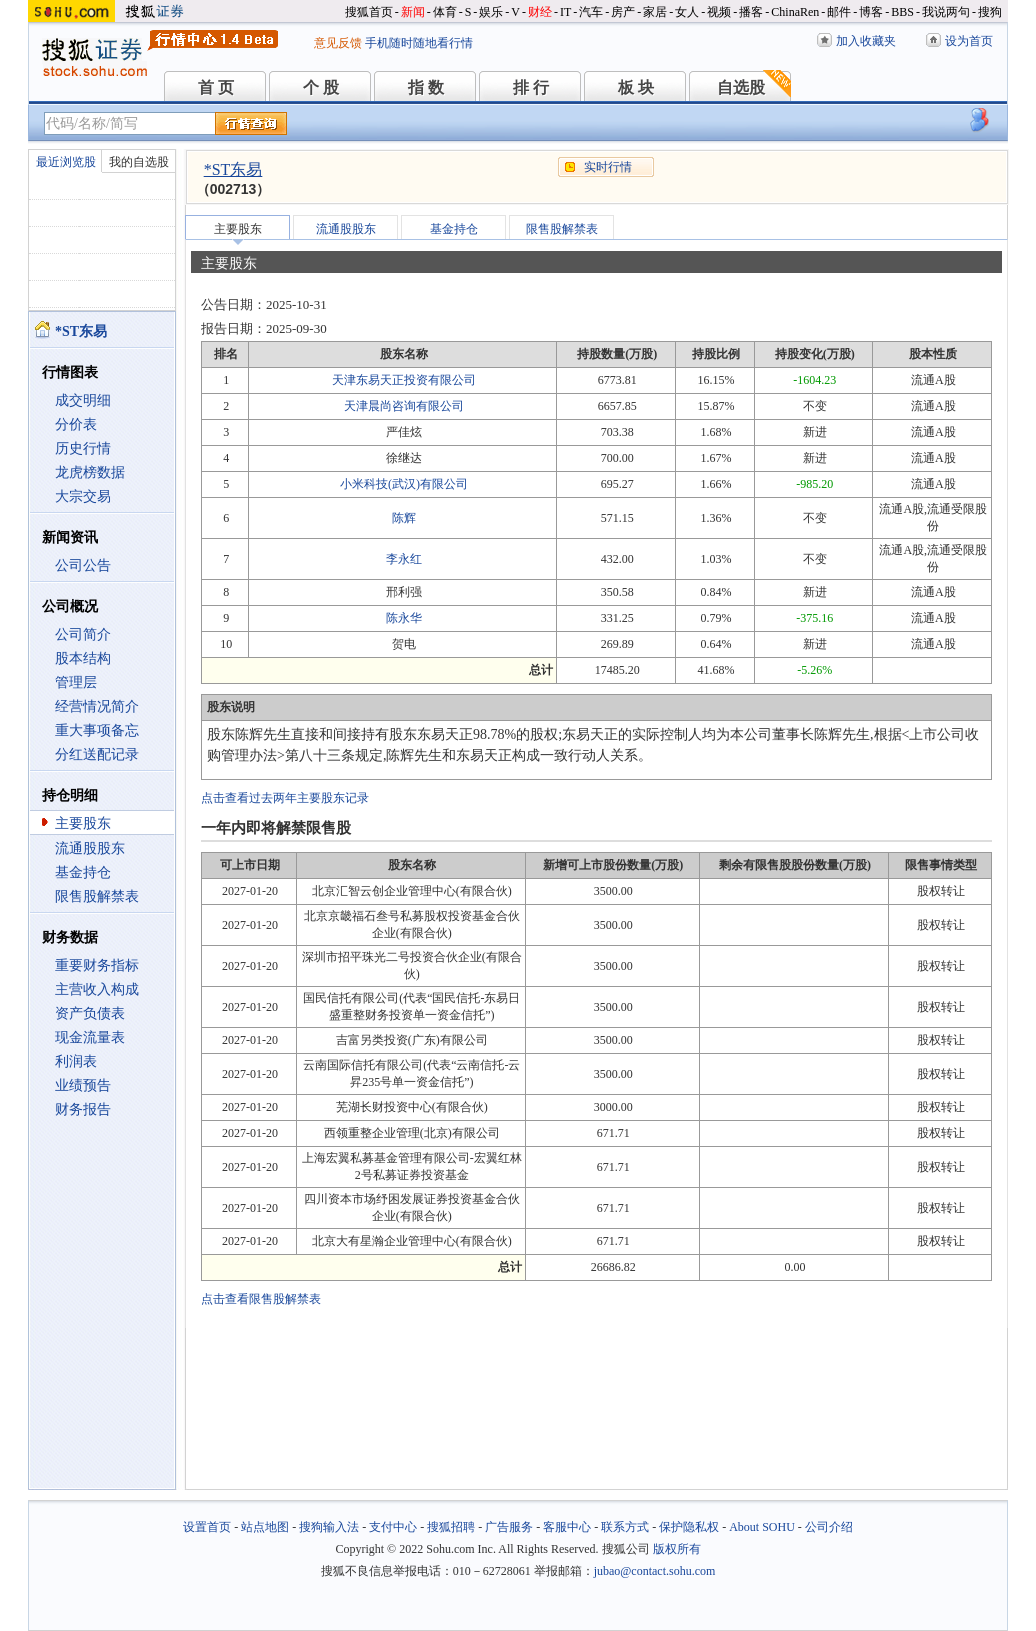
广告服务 (509, 1527)
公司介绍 (829, 1527)
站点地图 (265, 1527)
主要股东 (83, 823)
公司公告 (83, 565)
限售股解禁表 (97, 896)
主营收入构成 (97, 989)
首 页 (216, 87)
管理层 (76, 682)
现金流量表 (90, 1037)
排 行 (531, 87)
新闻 (413, 12)
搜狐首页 (369, 12)
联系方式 (625, 1527)
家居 (655, 12)
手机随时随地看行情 (419, 43)
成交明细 (83, 400)
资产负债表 (90, 1013)
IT (565, 12)
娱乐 (491, 12)
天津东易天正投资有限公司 (404, 380)
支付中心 (393, 1527)
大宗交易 (83, 496)
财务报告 (83, 1109)
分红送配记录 (97, 754)
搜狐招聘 (451, 1527)
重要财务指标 (97, 965)
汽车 (591, 12)
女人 (687, 12)
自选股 (741, 87)
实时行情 (608, 167)
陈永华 (404, 618)
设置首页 (207, 1527)
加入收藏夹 (866, 41)
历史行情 (83, 448)
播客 (751, 12)
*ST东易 (233, 169)
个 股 (321, 87)
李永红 (404, 559)
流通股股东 (90, 848)
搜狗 (990, 12)
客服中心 (567, 1527)
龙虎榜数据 (90, 472)
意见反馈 (338, 43)
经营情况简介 (97, 706)
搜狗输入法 (329, 1527)
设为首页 (969, 41)
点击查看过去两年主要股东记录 (285, 798)
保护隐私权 (689, 1527)
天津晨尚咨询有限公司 (404, 406)
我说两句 (946, 12)
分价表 (76, 424)
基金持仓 (83, 872)
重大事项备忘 (97, 730)
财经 (540, 12)
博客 (871, 12)
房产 (623, 12)
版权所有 (677, 1549)
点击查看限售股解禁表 (261, 1299)
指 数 (426, 87)
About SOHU (762, 1527)
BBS (902, 12)
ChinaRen (795, 12)
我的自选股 (139, 162)
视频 (719, 12)
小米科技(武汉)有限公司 (404, 484)
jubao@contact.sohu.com (655, 1571)
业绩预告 (83, 1085)
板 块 (636, 87)
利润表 (76, 1061)
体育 (445, 12)
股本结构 (83, 658)
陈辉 (404, 518)
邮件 (839, 12)
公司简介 (83, 634)
